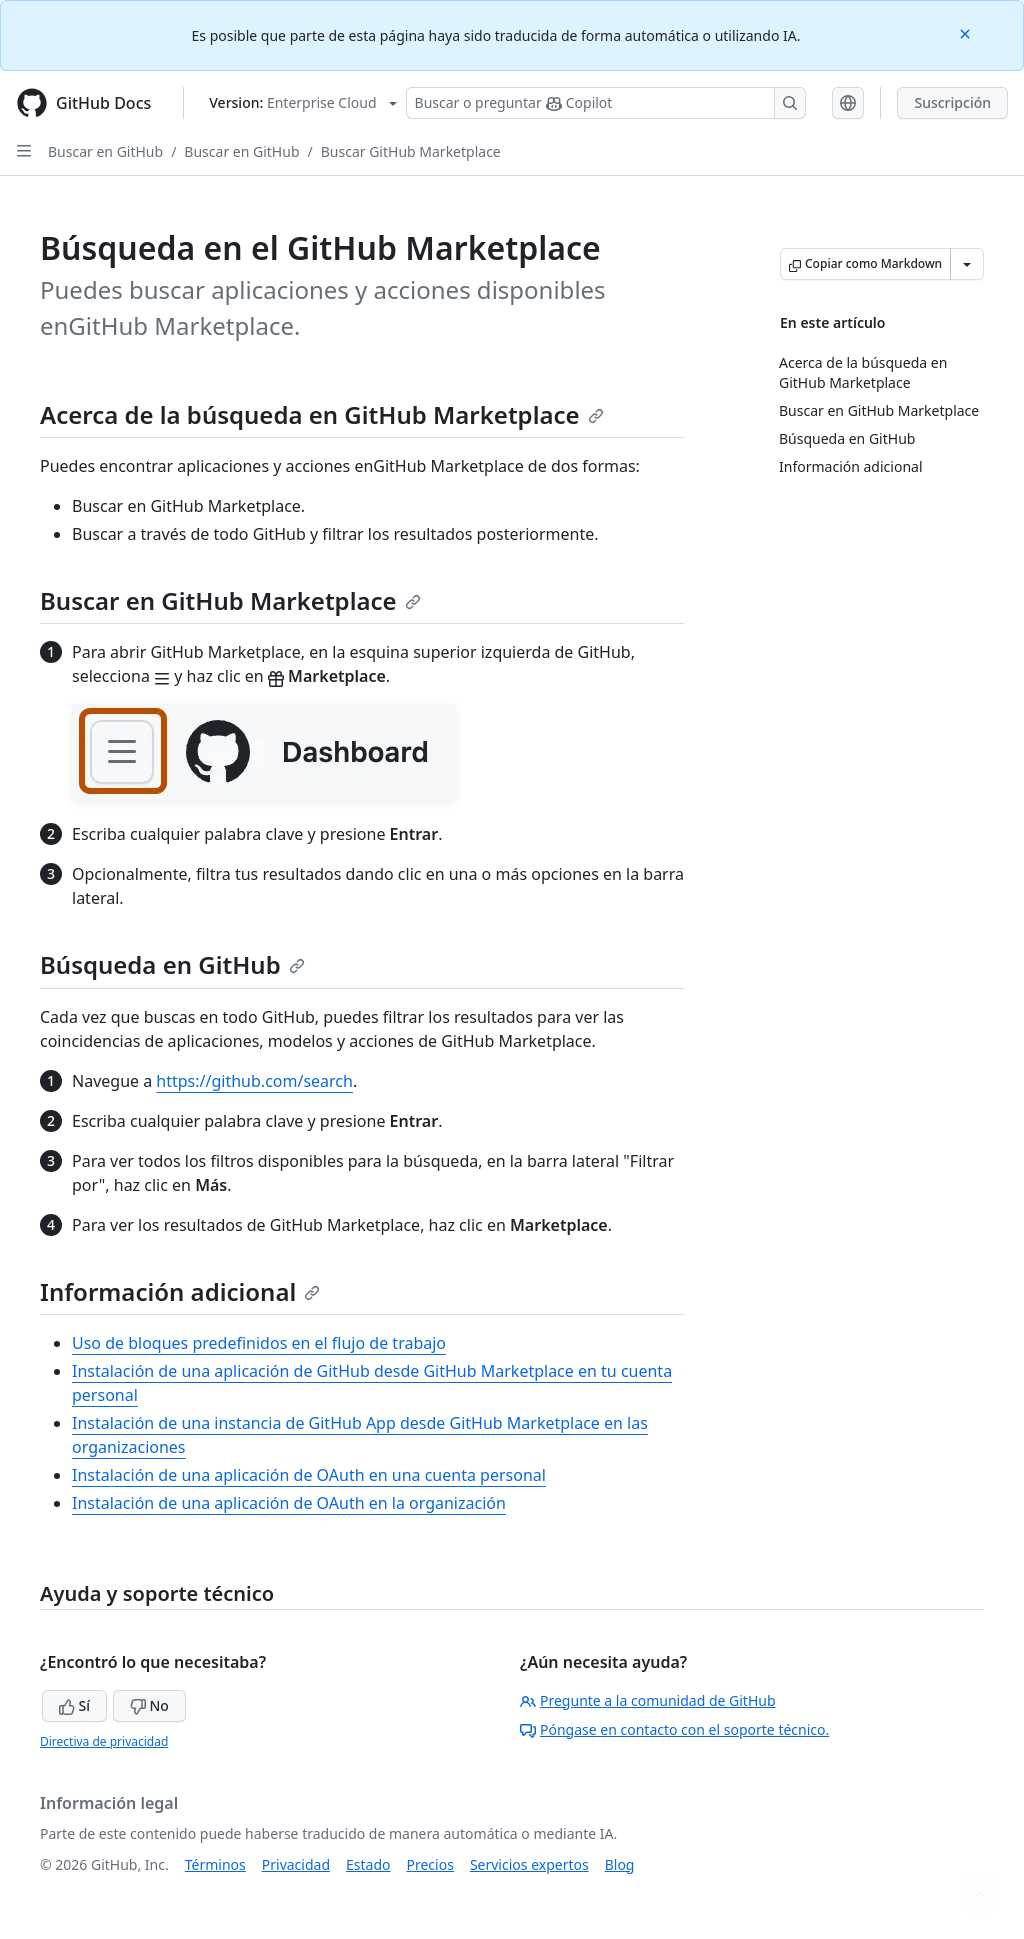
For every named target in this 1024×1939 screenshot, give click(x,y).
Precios (430, 1864)
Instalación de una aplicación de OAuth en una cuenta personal (309, 1475)
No (149, 1705)
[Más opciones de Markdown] (967, 264)
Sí (74, 1705)
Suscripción (952, 102)
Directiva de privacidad (104, 1741)
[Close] (967, 32)
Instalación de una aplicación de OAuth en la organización (289, 1503)
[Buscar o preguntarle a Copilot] (606, 103)
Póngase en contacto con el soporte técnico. (674, 1729)
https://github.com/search (254, 1081)
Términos (215, 1864)
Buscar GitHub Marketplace (411, 151)
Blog (620, 1864)
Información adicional (180, 1291)
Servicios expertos (529, 1864)
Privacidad (296, 1864)
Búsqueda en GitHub (172, 964)
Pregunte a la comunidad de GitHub (648, 1700)
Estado (368, 1864)
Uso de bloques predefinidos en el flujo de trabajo (259, 1343)
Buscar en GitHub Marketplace (230, 600)
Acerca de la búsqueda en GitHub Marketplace (322, 414)
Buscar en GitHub (105, 151)
